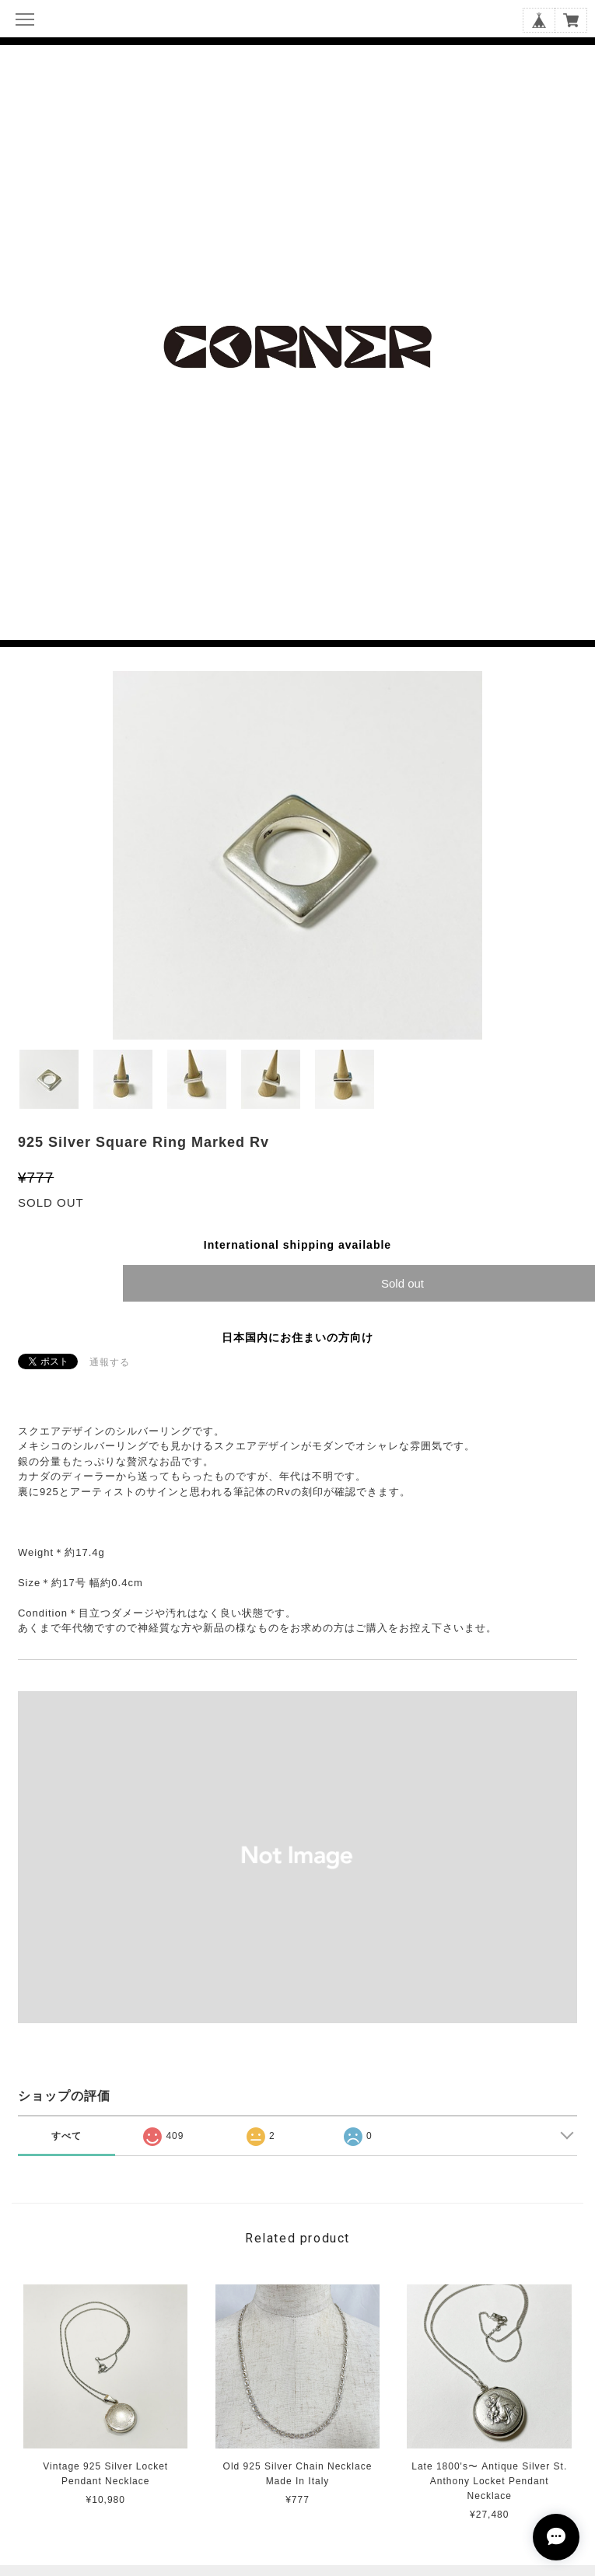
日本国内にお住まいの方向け (297, 1337)
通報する (109, 1362)
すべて (66, 2135)
